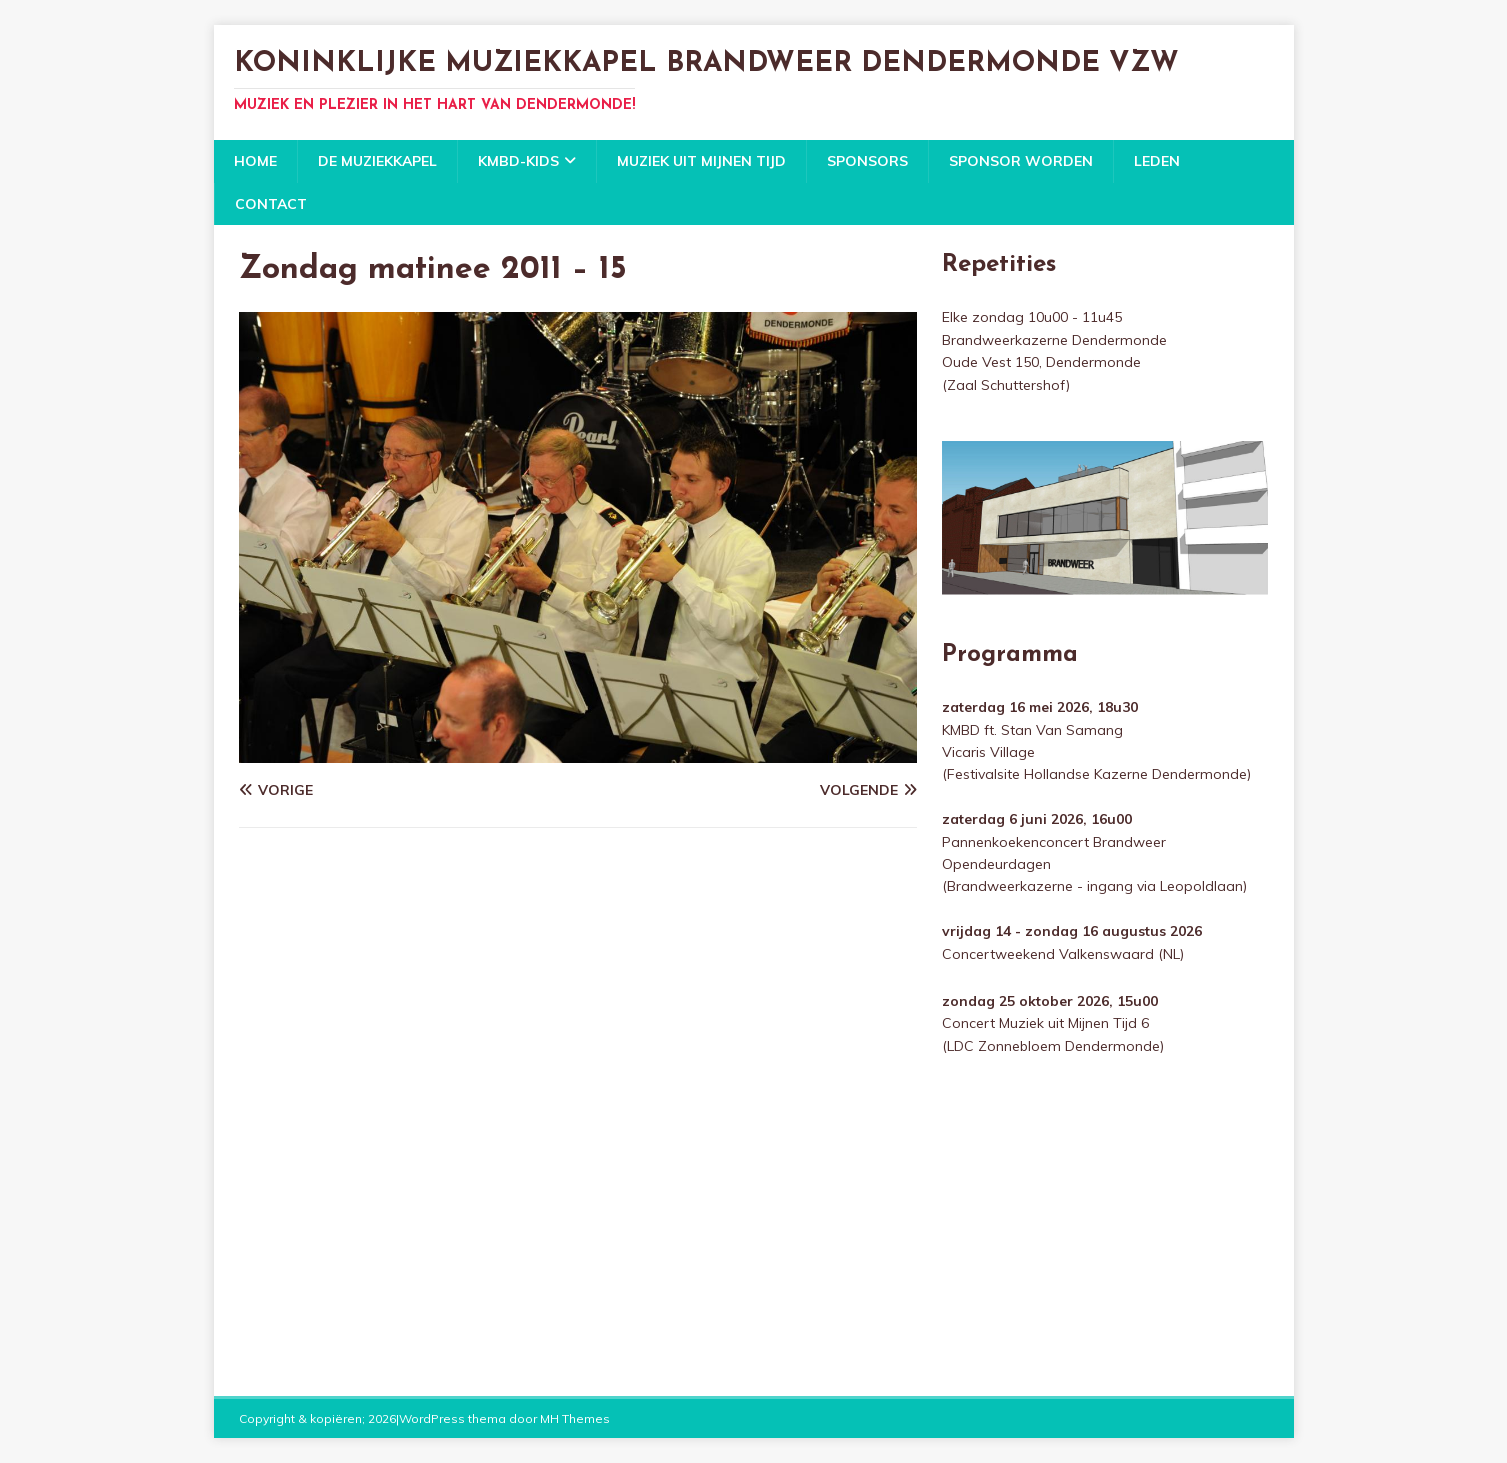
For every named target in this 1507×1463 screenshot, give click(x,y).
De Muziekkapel (377, 161)
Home (255, 161)
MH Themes (575, 1418)
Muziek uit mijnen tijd (701, 161)
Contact (271, 204)
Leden (1157, 161)
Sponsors (867, 161)
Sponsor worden (1021, 161)
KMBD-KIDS (518, 161)
